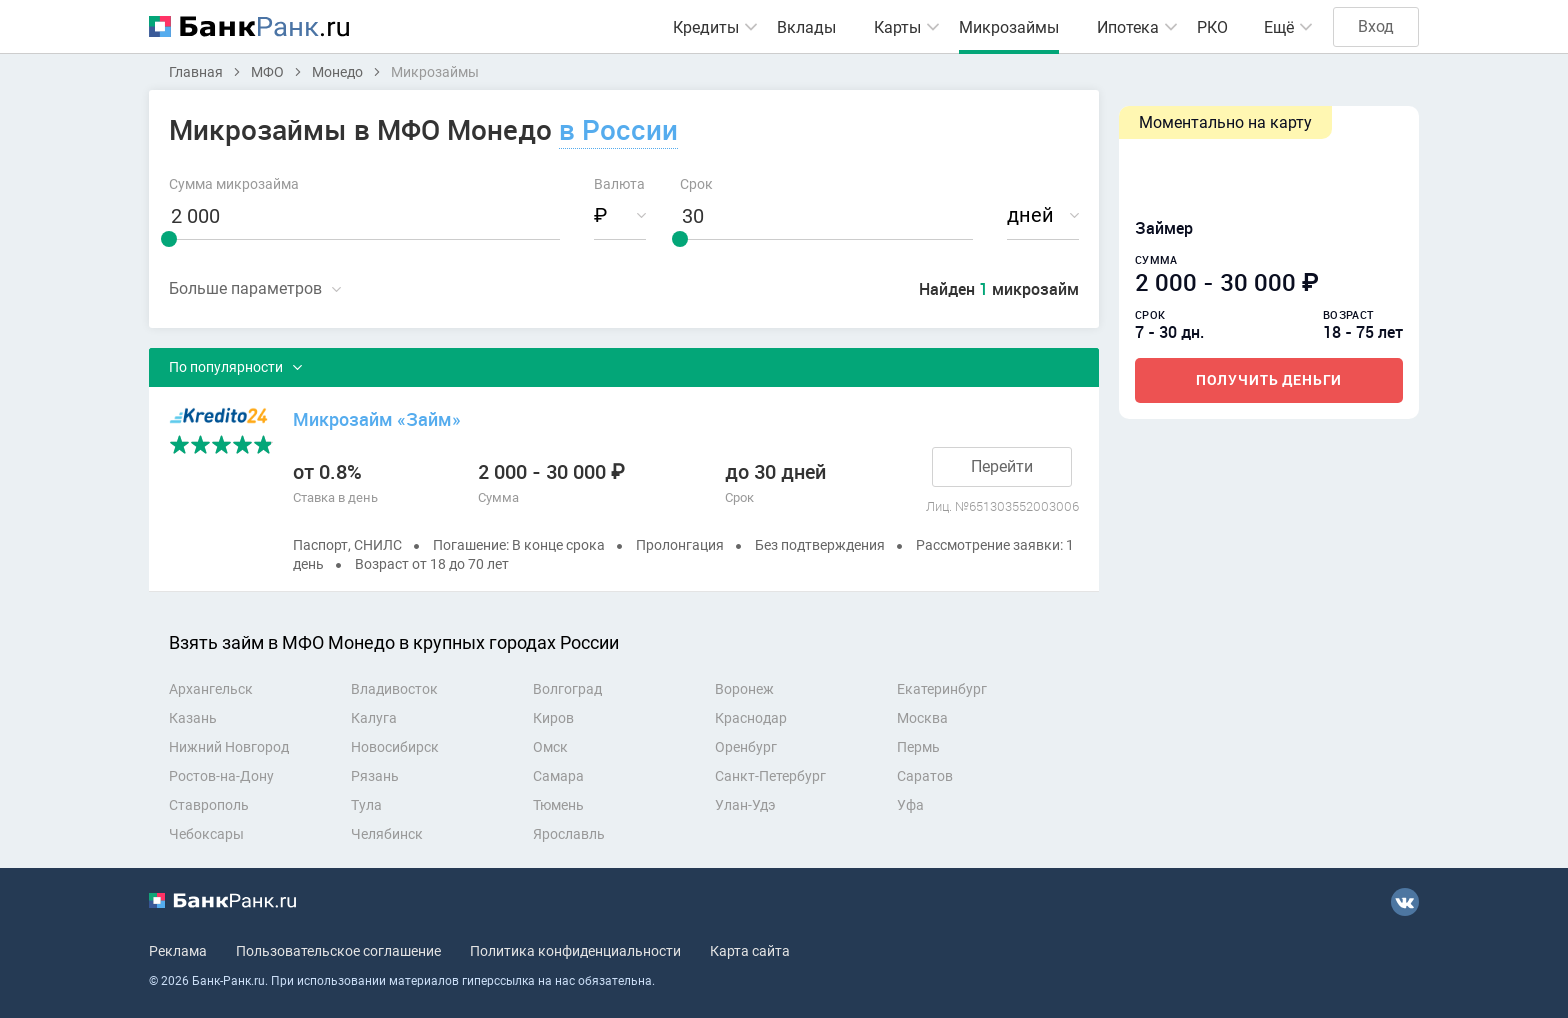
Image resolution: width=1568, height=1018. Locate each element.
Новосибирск (395, 747)
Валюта (619, 184)
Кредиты (706, 27)
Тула (366, 805)
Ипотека (1128, 27)
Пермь (918, 747)
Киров (553, 718)
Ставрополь (209, 805)
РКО (1212, 27)
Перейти (1002, 466)
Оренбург (746, 747)
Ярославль (569, 834)
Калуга (374, 718)
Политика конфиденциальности (575, 951)
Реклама (178, 951)
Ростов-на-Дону (221, 776)
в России (618, 129)
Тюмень (558, 805)
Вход (1376, 26)
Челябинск (387, 834)
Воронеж (744, 689)
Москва (922, 718)
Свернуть (255, 289)
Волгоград (567, 689)
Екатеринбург (942, 689)
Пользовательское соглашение (338, 951)
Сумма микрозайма (234, 184)
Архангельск (211, 689)
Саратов (925, 776)
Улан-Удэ (745, 805)
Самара (558, 776)
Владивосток (394, 689)
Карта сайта (750, 951)
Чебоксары (206, 834)
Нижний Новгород (229, 747)
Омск (550, 747)
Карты (897, 27)
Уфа (910, 805)
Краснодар (751, 718)
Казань (193, 718)
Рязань (375, 776)
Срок (696, 184)
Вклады (806, 27)
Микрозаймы (1009, 27)
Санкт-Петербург (770, 776)
